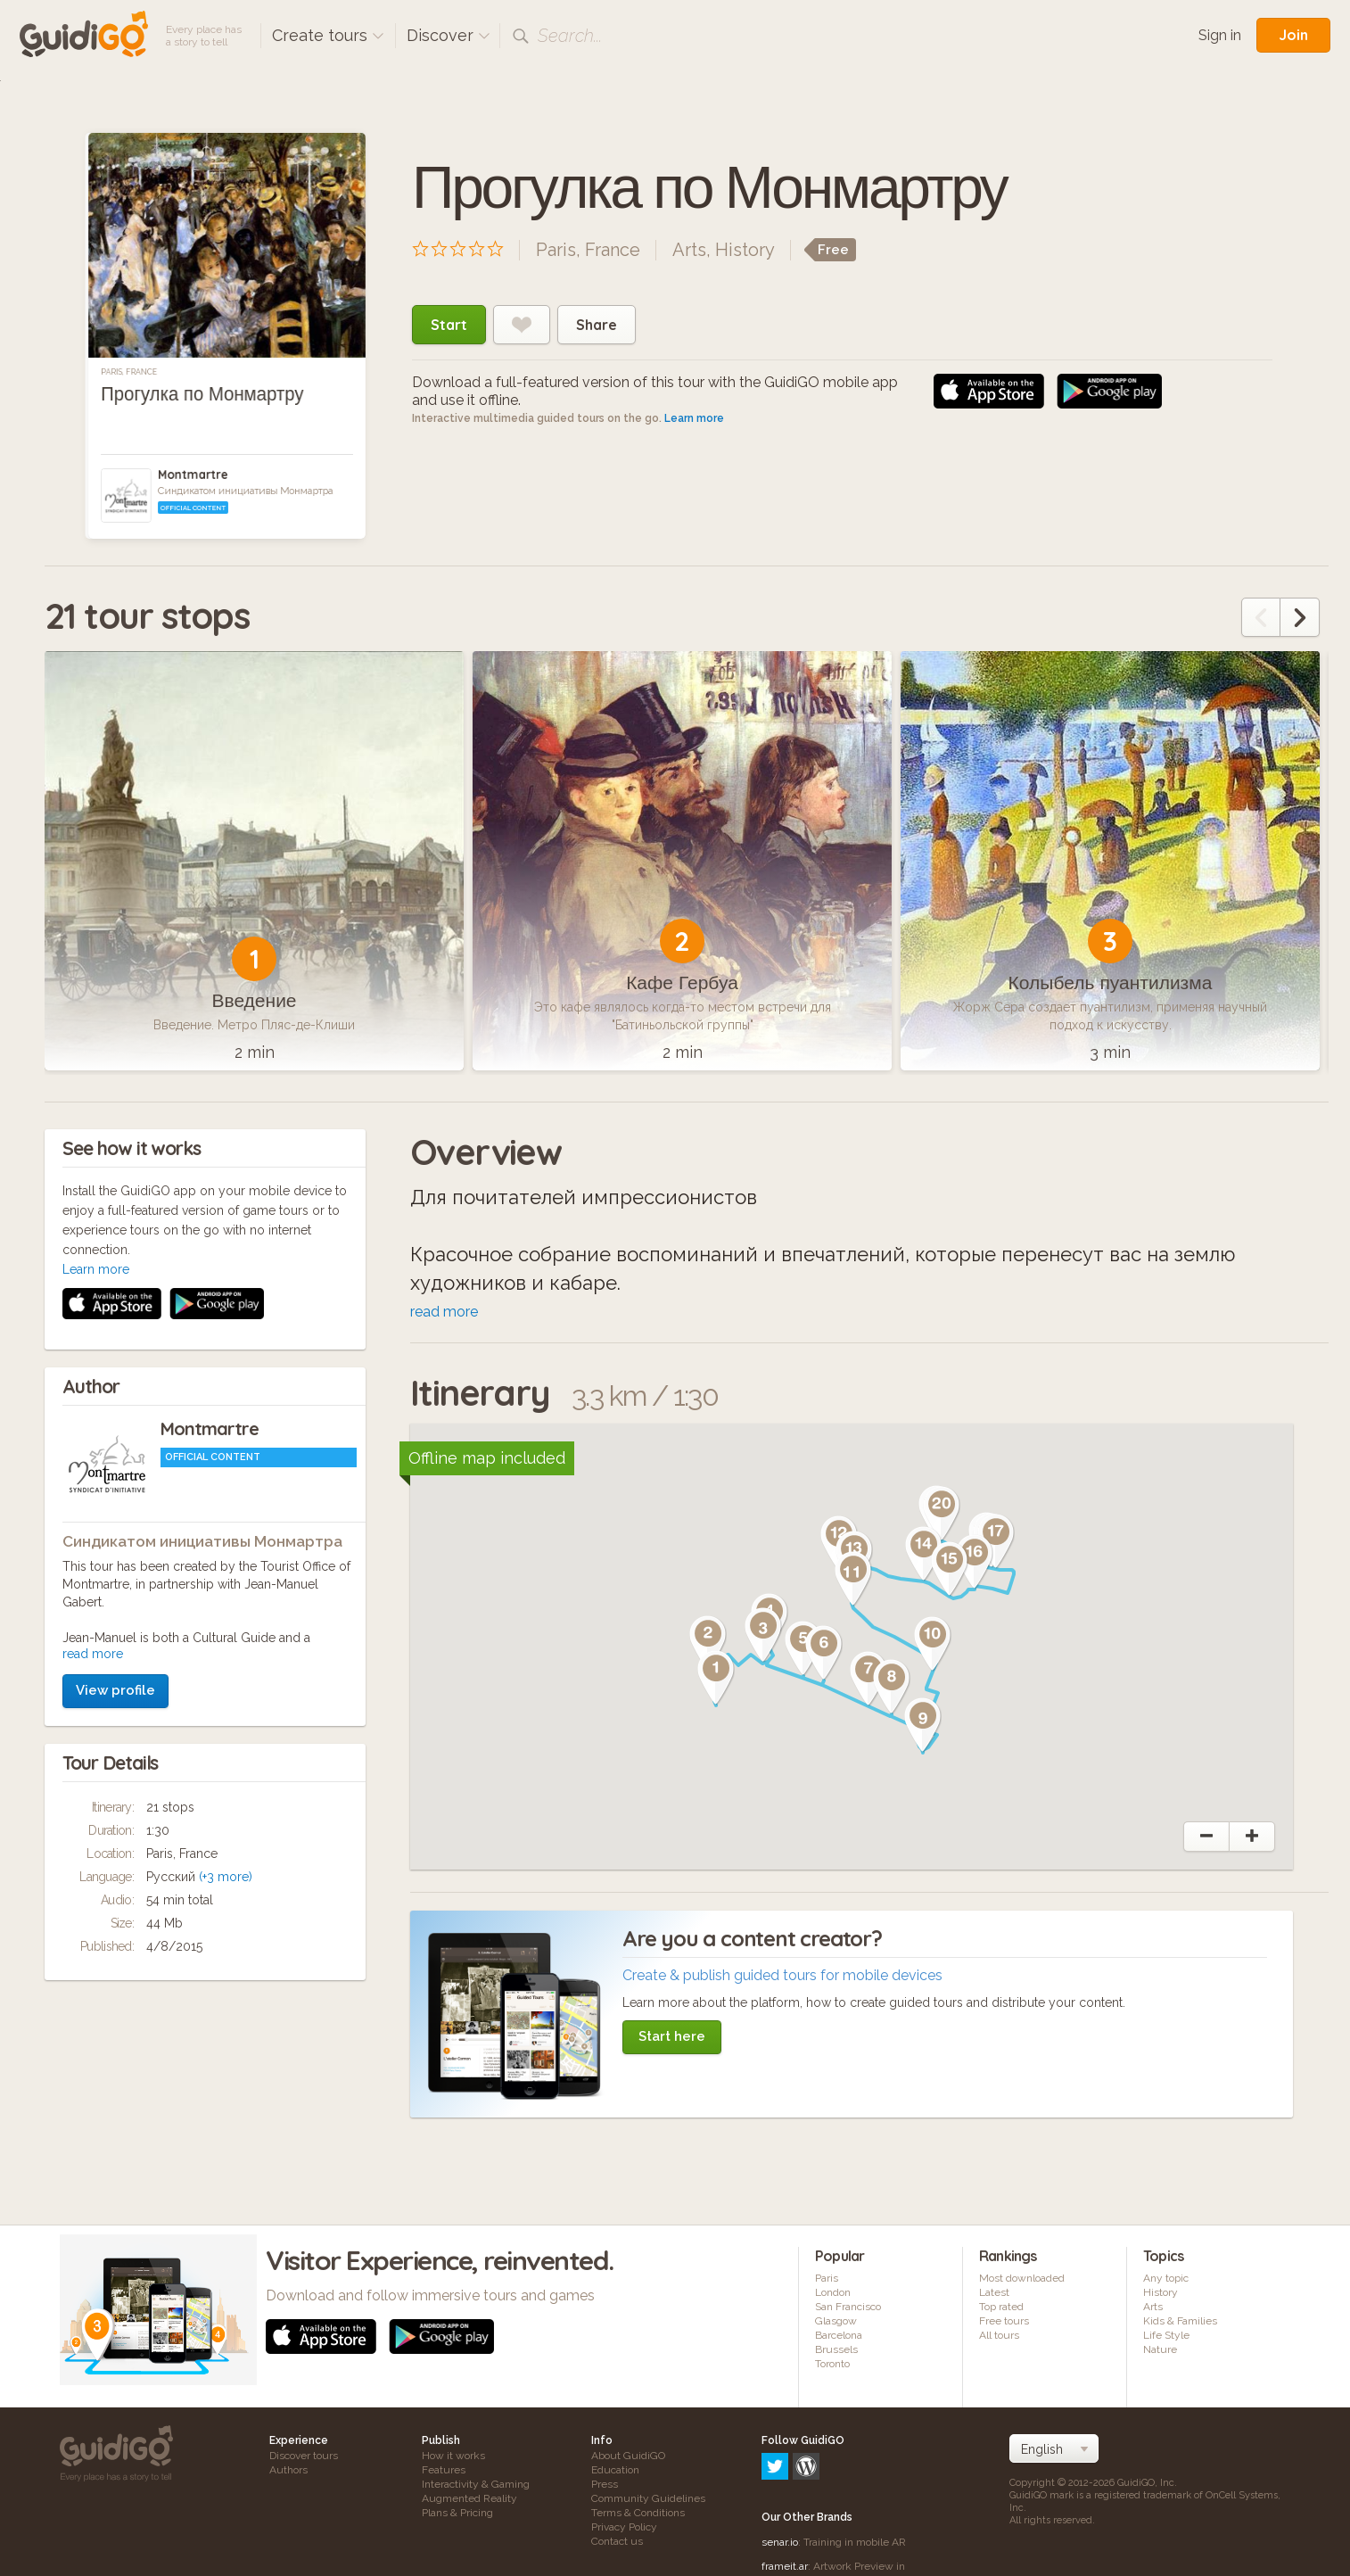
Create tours (328, 35)
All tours (999, 2335)
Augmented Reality (469, 2498)
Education (615, 2470)
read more (92, 1415)
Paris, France (129, 371)
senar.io (779, 2465)
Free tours (1004, 2321)
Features (443, 2470)
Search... (570, 35)
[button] (716, 1677)
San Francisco (848, 2306)
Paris (826, 2278)
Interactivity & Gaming (476, 2484)
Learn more (694, 418)
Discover (448, 35)
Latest (994, 2292)
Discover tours (303, 2455)
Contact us (617, 2541)
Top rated (1001, 2306)
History (745, 249)
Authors (288, 2470)
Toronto (832, 2363)
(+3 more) (225, 1638)
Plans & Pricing (457, 2512)
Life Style (1166, 2335)
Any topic (1166, 2278)
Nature (1160, 2349)
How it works (453, 2455)
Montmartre (193, 474)
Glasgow (836, 2321)
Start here (671, 2036)
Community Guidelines (648, 2498)
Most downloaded (1022, 2278)
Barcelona (838, 2335)
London (833, 2292)
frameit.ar (784, 2489)
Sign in (1219, 35)
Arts (689, 249)
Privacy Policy (624, 2527)
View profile (115, 1452)
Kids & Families (1180, 2321)
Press (604, 2484)
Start (449, 325)
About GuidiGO (628, 2455)
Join (1293, 35)
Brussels (836, 2349)
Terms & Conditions (638, 2512)
